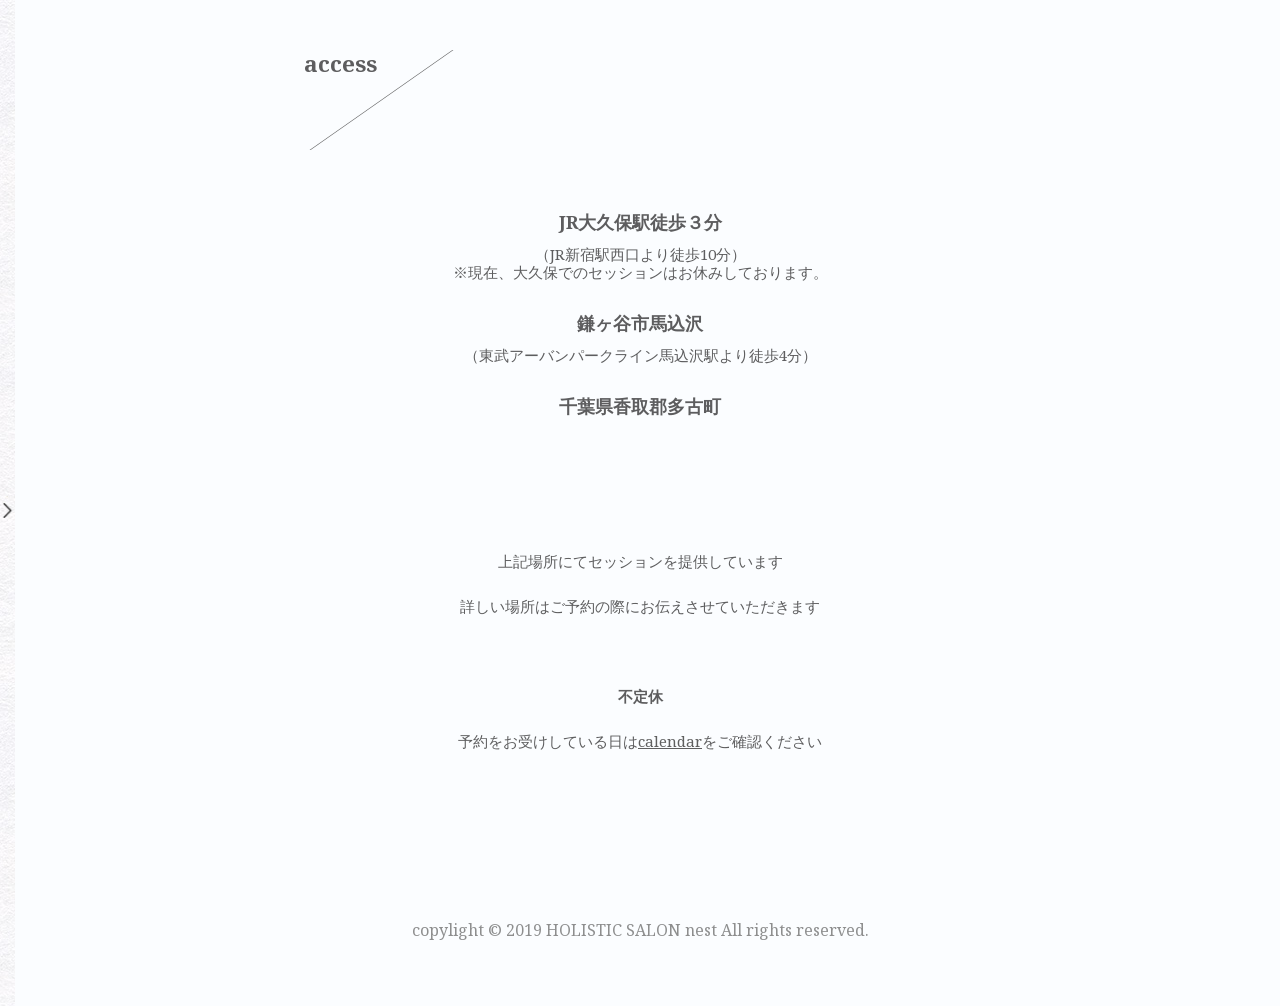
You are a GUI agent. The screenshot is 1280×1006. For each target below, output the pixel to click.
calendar (670, 741)
